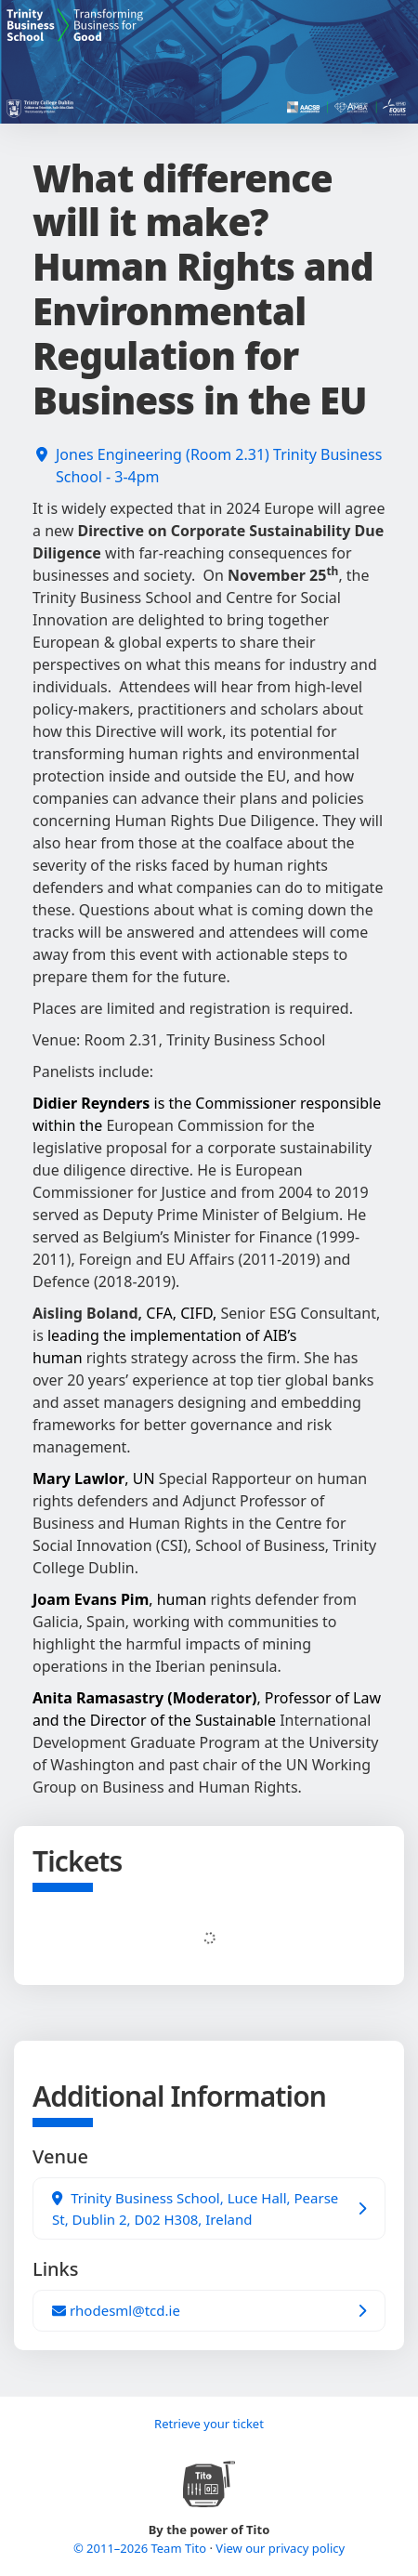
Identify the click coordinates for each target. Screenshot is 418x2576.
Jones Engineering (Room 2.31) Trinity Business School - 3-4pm (219, 465)
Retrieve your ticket (209, 2423)
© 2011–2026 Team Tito (141, 2548)
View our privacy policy (280, 2548)
